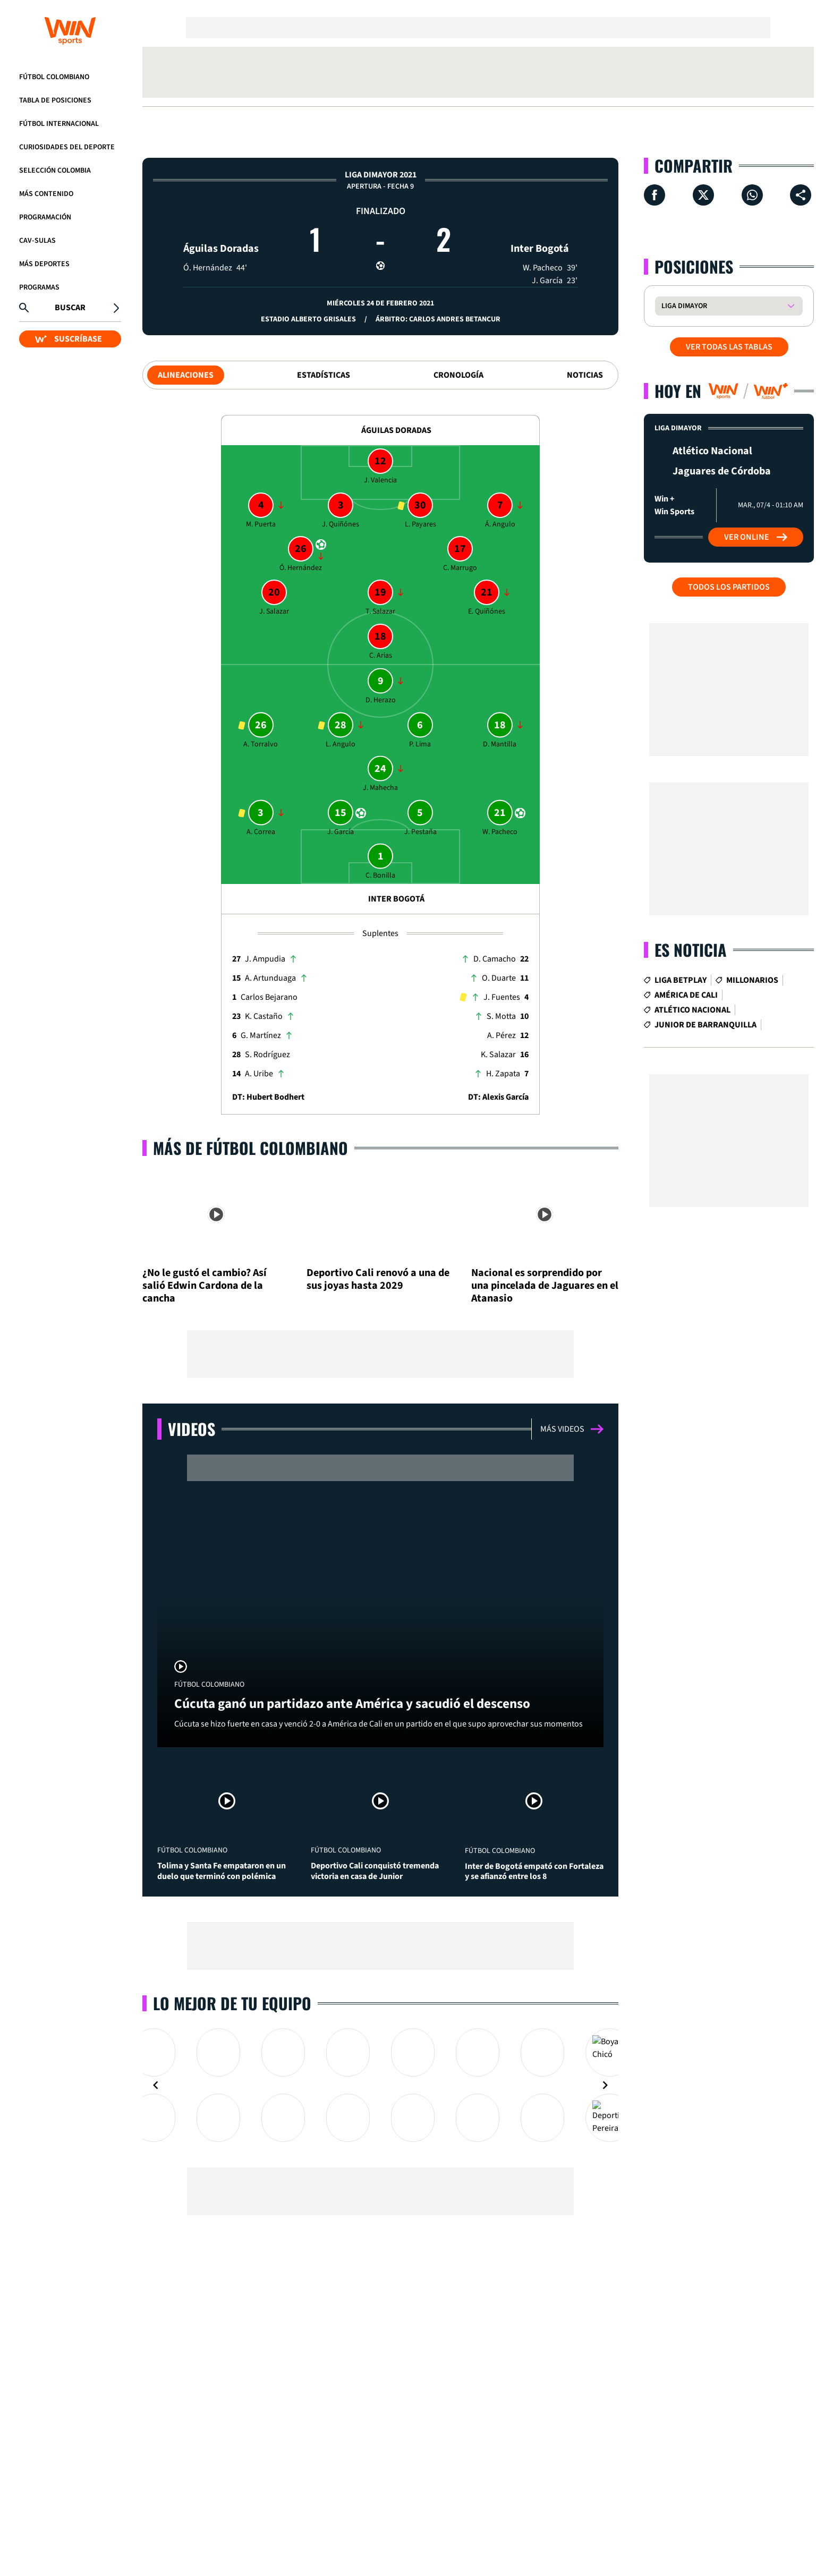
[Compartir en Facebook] (654, 195)
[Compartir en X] (703, 195)
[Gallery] (380, 2080)
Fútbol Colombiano (54, 77)
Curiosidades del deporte (67, 147)
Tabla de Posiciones (55, 100)
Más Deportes (44, 264)
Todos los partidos (729, 587)
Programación (45, 217)
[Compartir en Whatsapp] (752, 195)
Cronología (458, 375)
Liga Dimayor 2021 (380, 175)
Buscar (70, 307)
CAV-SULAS (37, 240)
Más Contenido (46, 194)
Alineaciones (186, 375)
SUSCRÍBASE (68, 339)
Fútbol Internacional (59, 123)
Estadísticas (323, 375)
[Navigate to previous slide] (156, 2080)
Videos (191, 1429)
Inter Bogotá (540, 228)
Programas (39, 287)
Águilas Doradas (221, 228)
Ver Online (755, 537)
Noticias (585, 375)
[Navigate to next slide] (605, 2080)
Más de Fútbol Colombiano (250, 1148)
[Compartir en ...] (800, 195)
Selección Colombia (55, 170)
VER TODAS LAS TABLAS (729, 347)
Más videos (572, 1429)
